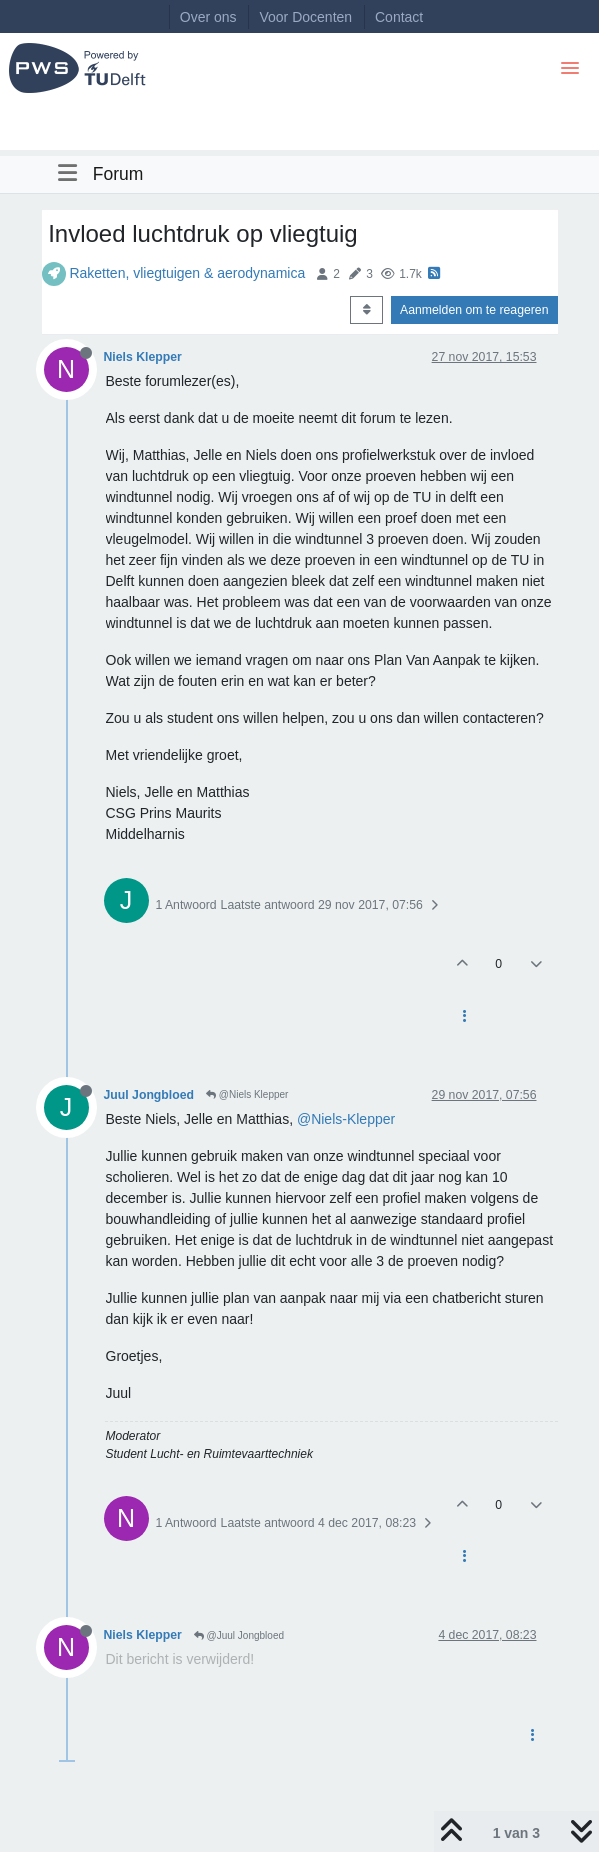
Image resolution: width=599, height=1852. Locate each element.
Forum (118, 174)
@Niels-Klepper (346, 1119)
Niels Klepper (143, 357)
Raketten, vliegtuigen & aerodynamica (187, 273)
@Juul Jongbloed (239, 1635)
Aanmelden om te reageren (474, 310)
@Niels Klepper (247, 1094)
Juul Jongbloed (149, 1095)
